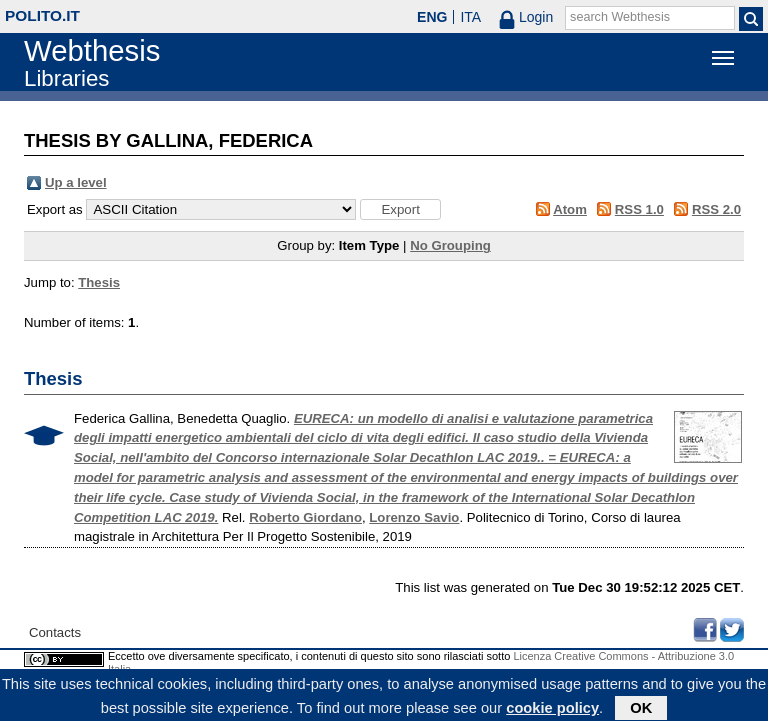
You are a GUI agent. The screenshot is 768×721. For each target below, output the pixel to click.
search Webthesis (620, 17)
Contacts (55, 632)
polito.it (42, 15)
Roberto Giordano (305, 517)
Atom (570, 209)
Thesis (99, 282)
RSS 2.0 (716, 209)
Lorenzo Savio (414, 517)
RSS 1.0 (639, 209)
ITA (470, 17)
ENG (432, 17)
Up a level (76, 182)
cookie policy (552, 710)
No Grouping (450, 245)
